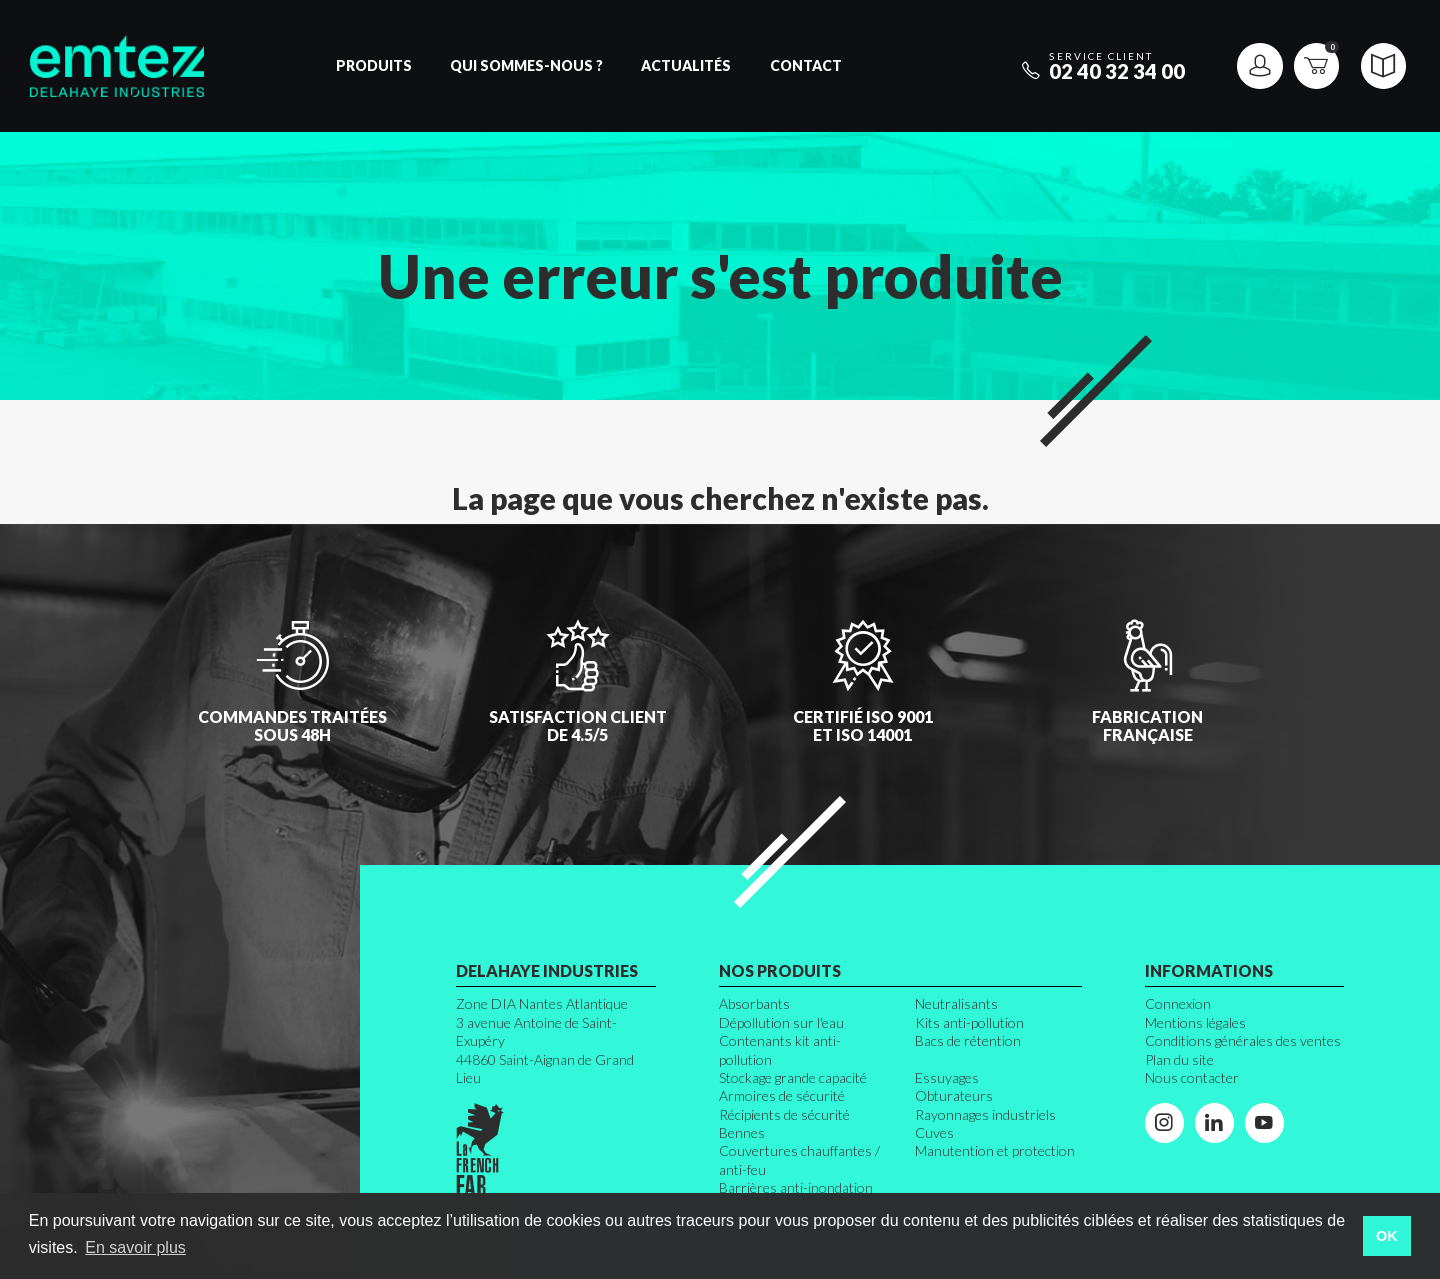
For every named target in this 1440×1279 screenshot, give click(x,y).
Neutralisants (956, 1003)
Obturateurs (954, 1095)
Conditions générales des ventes (1243, 1040)
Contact (806, 65)
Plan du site (1179, 1059)
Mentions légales (1195, 1022)
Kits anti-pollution (969, 1022)
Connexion (1178, 1003)
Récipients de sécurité (784, 1114)
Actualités (686, 65)
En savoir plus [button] (135, 1247)
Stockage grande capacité (793, 1077)
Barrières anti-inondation (796, 1187)
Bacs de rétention (968, 1040)
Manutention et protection (995, 1150)
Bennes (742, 1132)
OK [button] (1387, 1236)
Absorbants (754, 1003)
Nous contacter (1192, 1077)
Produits (374, 65)
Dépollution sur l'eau (781, 1022)
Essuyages (947, 1077)
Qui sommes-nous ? (526, 65)
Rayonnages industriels (985, 1114)
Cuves (934, 1132)
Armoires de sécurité (782, 1095)
